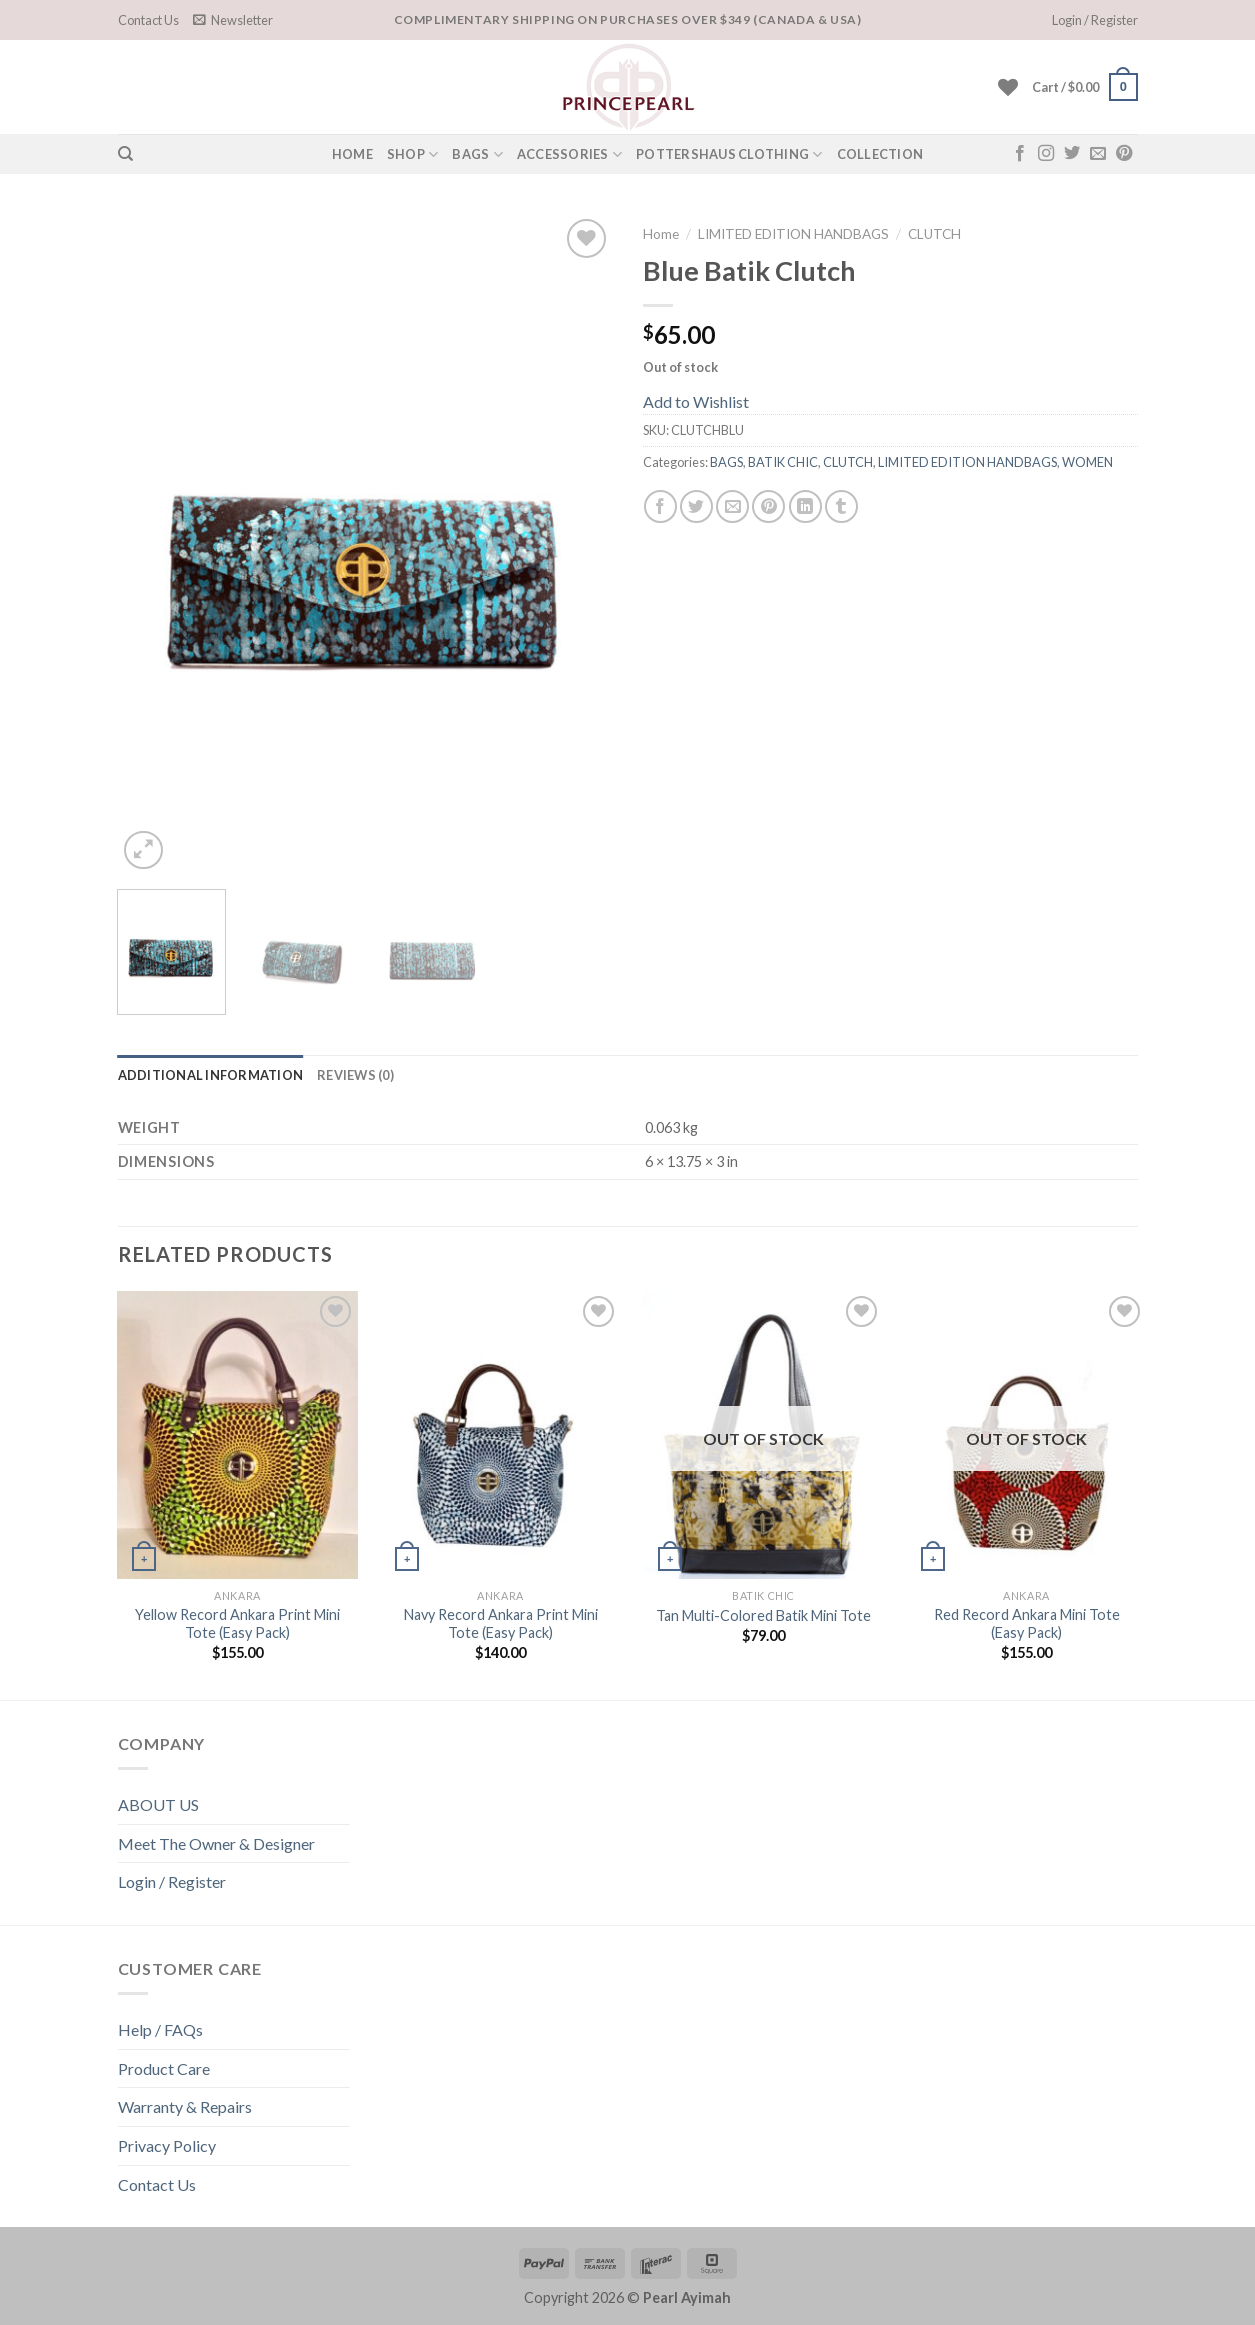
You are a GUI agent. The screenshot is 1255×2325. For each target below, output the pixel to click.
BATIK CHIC (783, 462)
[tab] (211, 1075)
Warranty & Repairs (185, 2106)
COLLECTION (880, 154)
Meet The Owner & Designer (216, 1843)
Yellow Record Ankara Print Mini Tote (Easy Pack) (237, 1624)
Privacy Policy (167, 2145)
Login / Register (172, 1881)
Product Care (164, 2068)
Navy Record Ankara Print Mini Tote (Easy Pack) (501, 1624)
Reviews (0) (355, 1075)
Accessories (569, 154)
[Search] (125, 154)
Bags (477, 154)
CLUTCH (934, 234)
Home (661, 234)
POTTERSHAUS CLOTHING (729, 154)
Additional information (211, 1075)
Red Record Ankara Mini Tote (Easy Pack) (1027, 1624)
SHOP (412, 154)
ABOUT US (158, 1804)
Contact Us (148, 20)
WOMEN (1087, 462)
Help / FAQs (160, 2029)
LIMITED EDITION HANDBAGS (793, 234)
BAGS (726, 462)
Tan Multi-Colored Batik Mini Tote (763, 1615)
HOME (352, 154)
